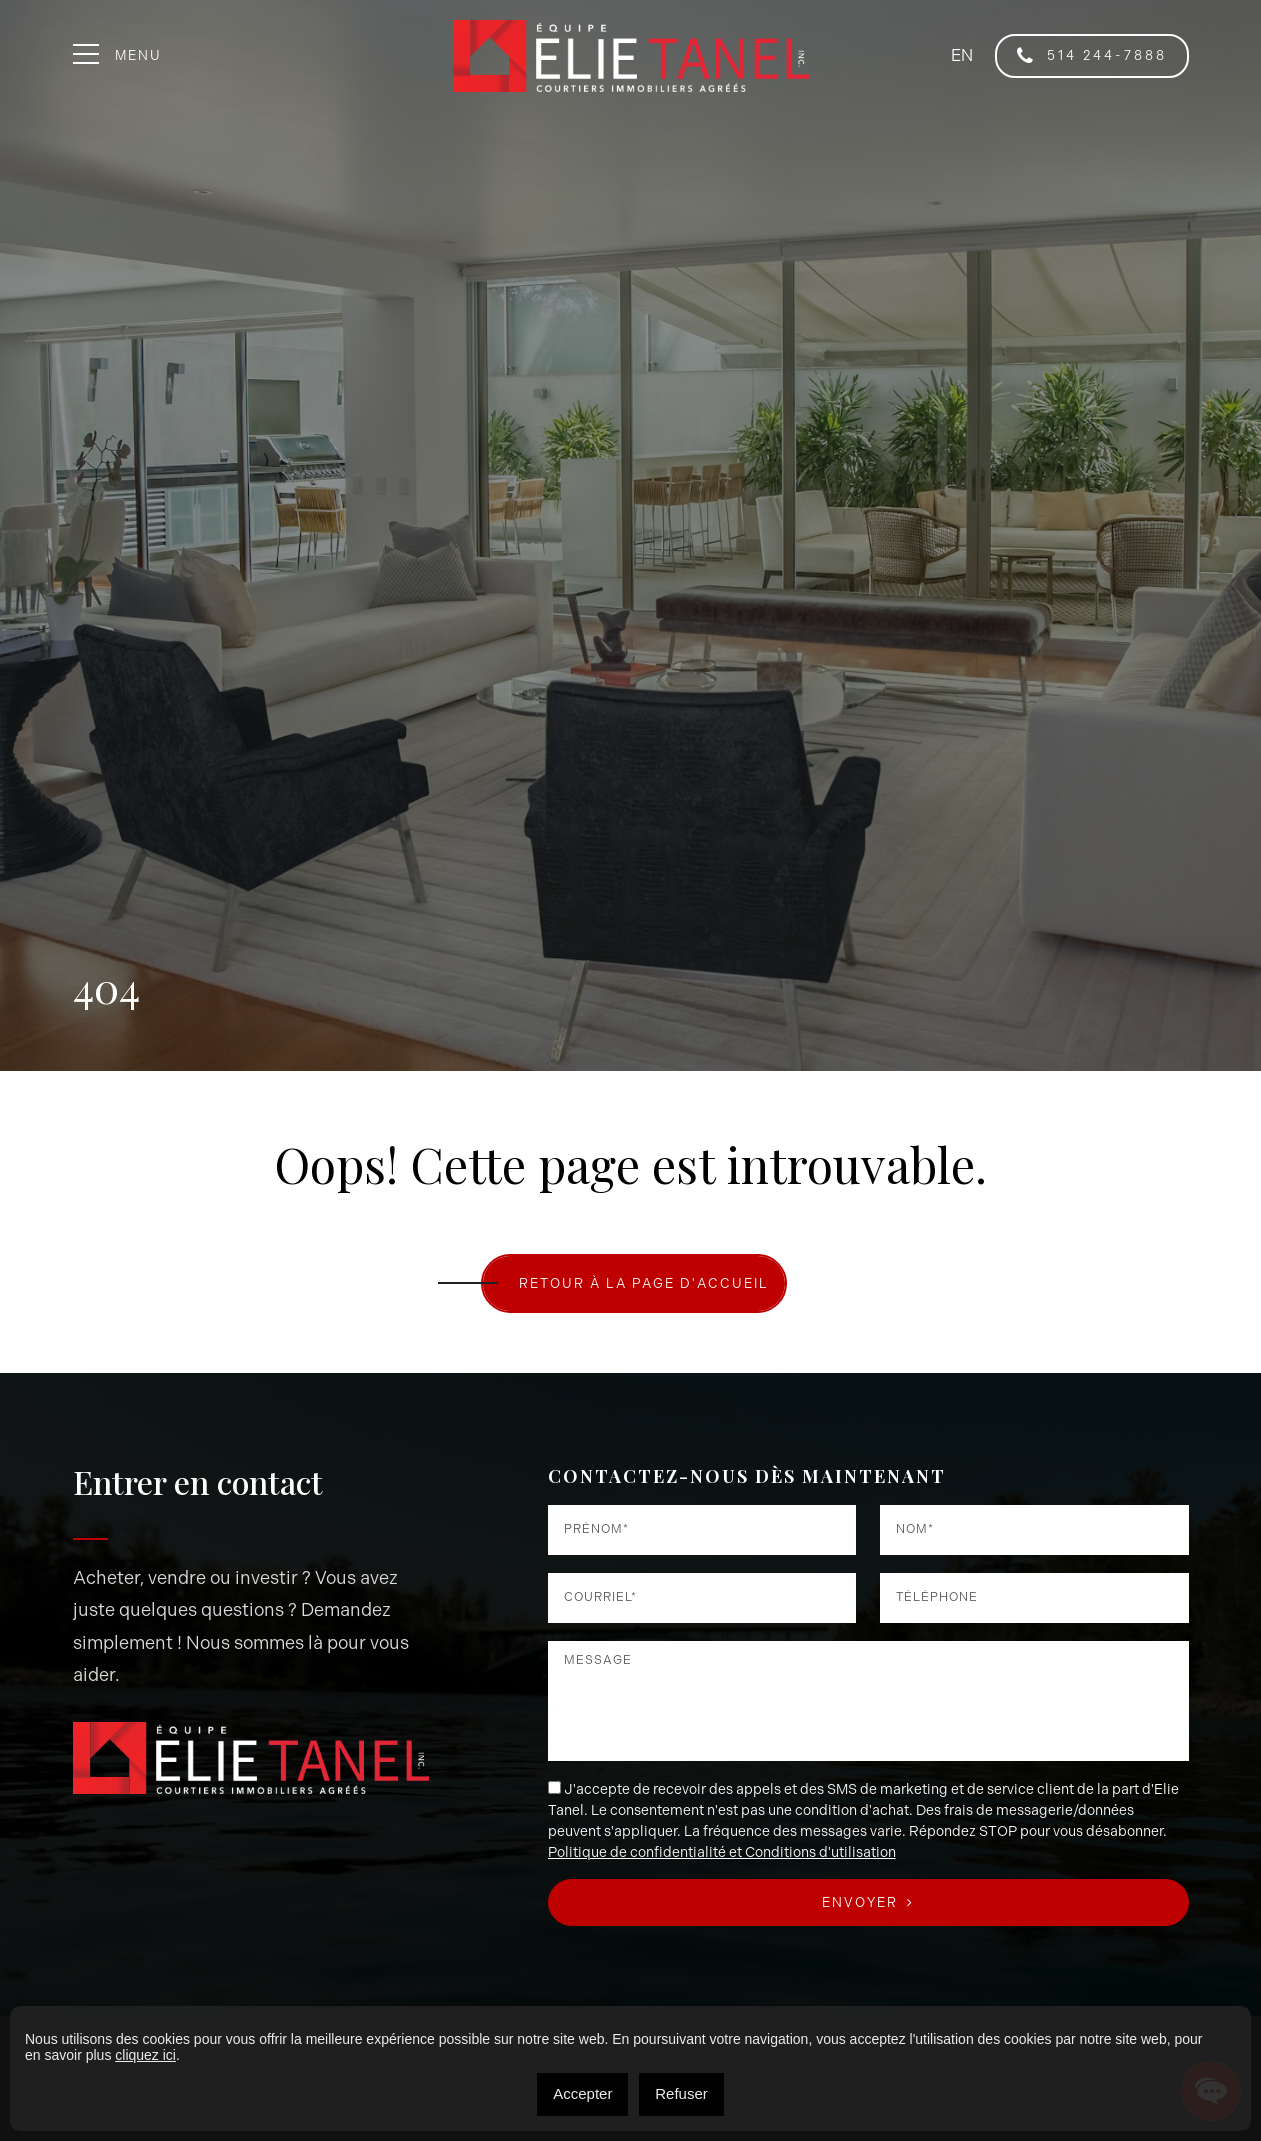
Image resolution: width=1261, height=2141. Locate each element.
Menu (118, 55)
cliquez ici (145, 2055)
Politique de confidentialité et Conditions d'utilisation (722, 1852)
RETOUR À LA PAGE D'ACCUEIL (644, 1283)
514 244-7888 (1092, 56)
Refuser (681, 2093)
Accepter (582, 2093)
